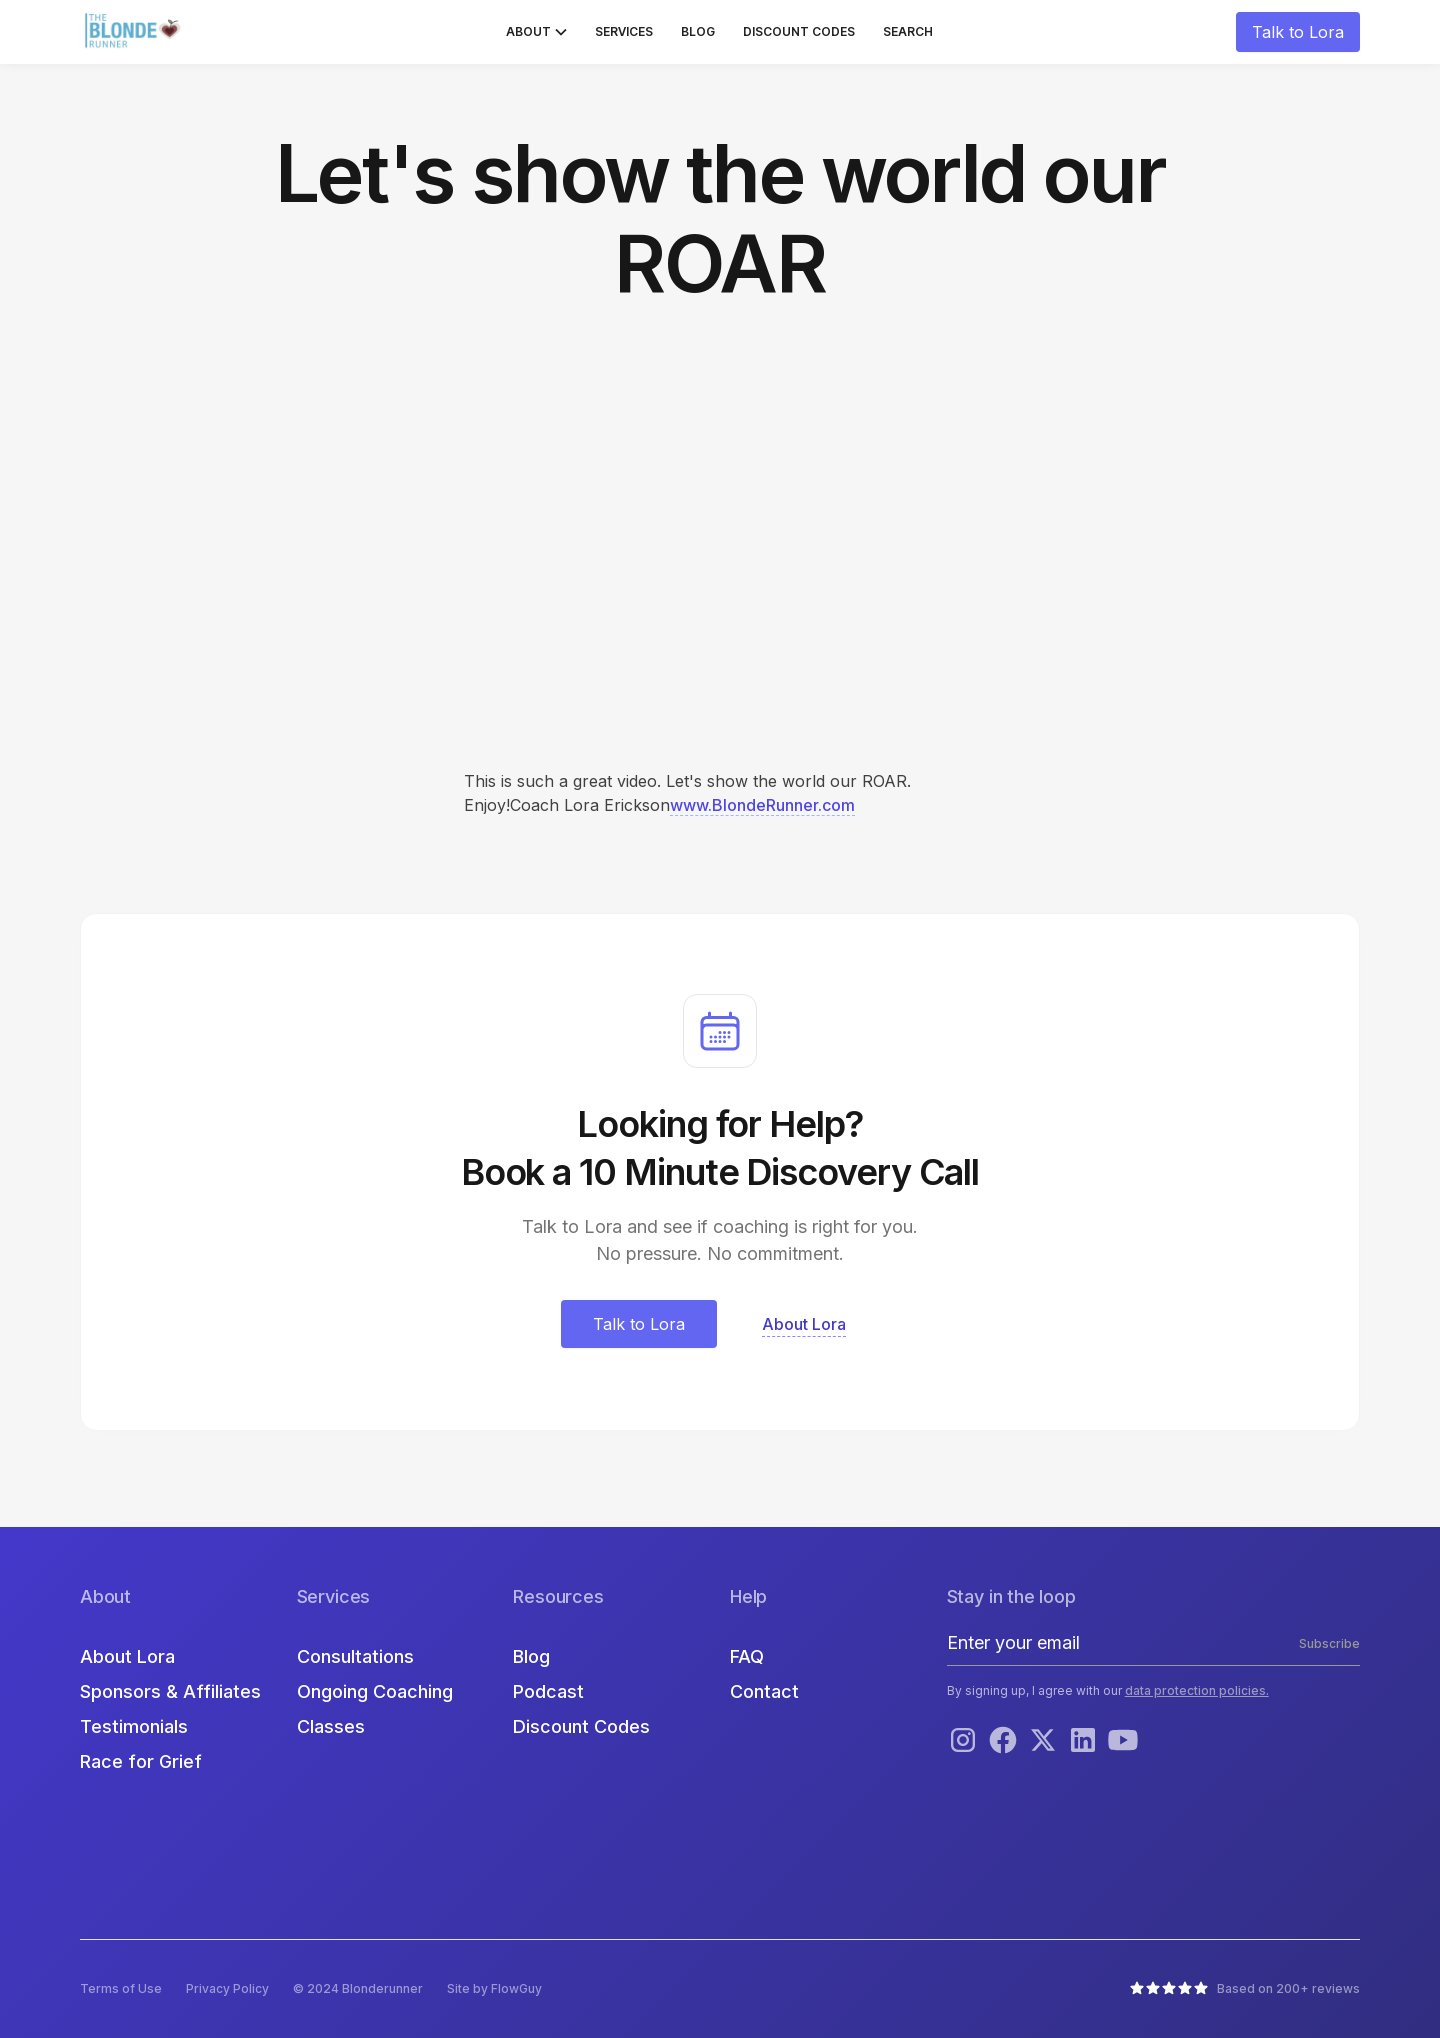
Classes (331, 1726)
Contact (764, 1691)
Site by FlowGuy (494, 1988)
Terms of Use (121, 1988)
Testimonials (134, 1726)
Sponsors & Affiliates (170, 1691)
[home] (135, 32)
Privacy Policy (227, 1988)
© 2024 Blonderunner (358, 1988)
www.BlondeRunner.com (762, 805)
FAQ (747, 1656)
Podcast (548, 1691)
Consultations (355, 1656)
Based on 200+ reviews (1288, 1988)
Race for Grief (141, 1761)
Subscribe (1329, 1643)
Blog (698, 31)
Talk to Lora (1298, 32)
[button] (536, 32)
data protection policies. (1197, 1690)
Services (624, 31)
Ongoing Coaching (375, 1691)
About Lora (127, 1656)
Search (908, 31)
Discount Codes (799, 31)
